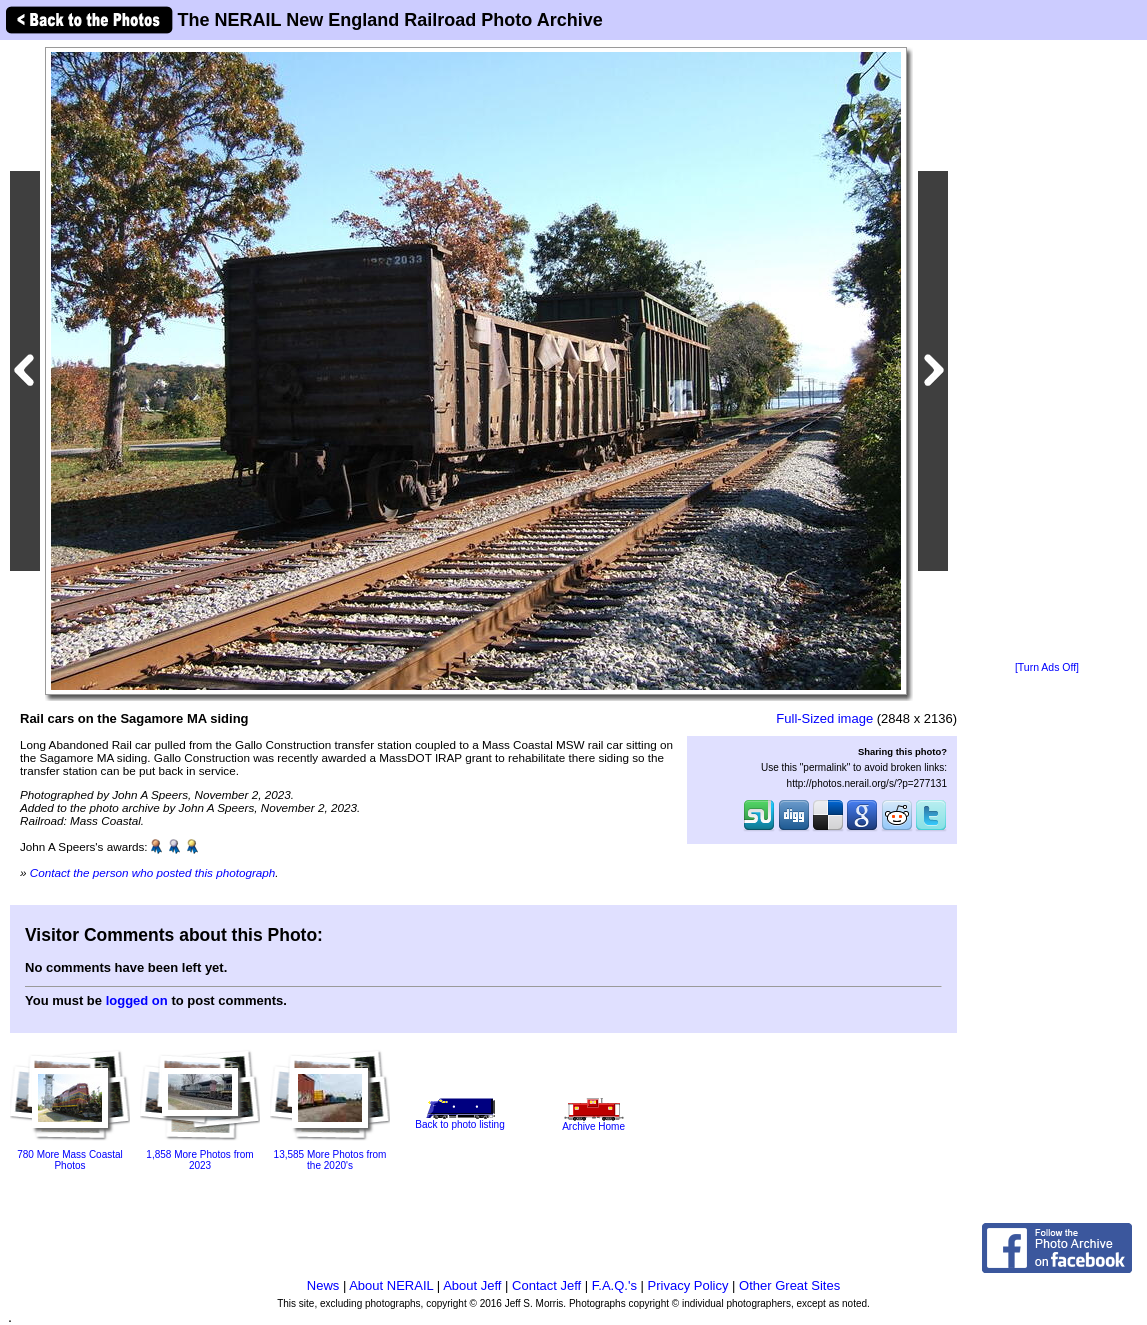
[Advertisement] (1047, 352)
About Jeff (472, 1285)
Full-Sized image (824, 718)
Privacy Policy (688, 1285)
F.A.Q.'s (614, 1285)
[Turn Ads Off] (1047, 667)
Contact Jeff (546, 1285)
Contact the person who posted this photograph (153, 872)
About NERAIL (391, 1285)
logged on (137, 1000)
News (323, 1285)
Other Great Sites (789, 1285)
